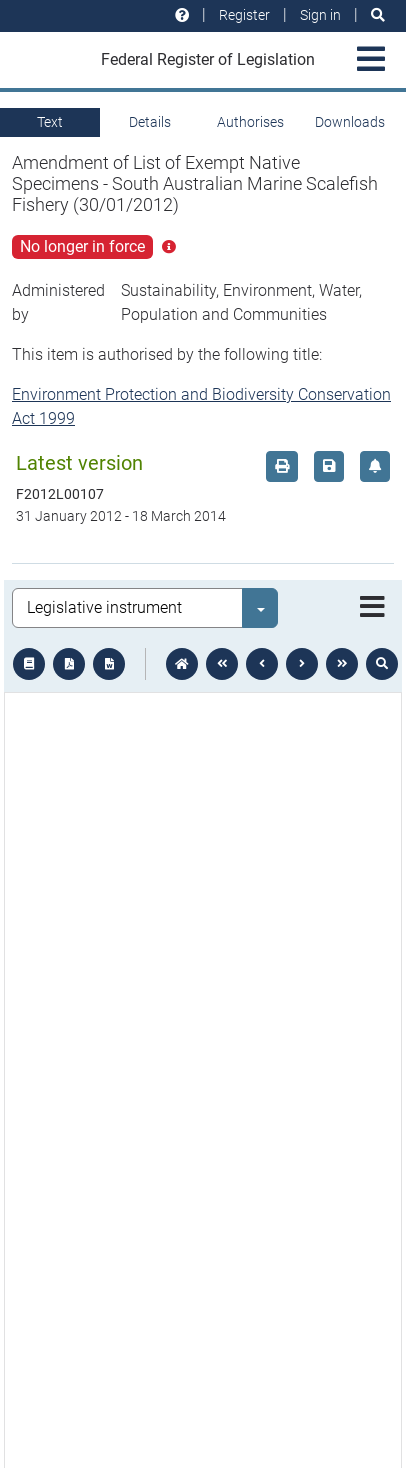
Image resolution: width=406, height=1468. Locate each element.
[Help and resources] (182, 15)
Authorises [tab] (250, 122)
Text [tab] (50, 122)
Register (244, 15)
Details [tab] (150, 122)
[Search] (378, 15)
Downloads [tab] (350, 122)
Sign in (320, 15)
